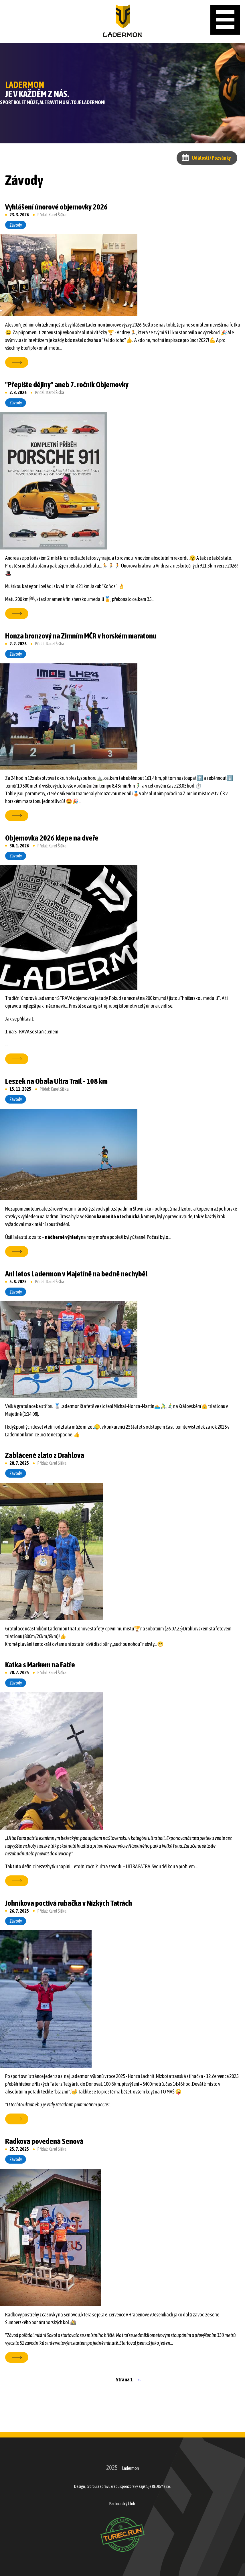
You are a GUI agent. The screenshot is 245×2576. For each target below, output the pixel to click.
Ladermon (130, 2468)
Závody (15, 225)
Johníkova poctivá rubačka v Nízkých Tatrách (68, 1903)
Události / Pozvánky (211, 158)
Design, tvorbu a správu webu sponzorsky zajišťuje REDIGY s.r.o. (122, 2486)
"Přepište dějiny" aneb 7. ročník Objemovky (67, 384)
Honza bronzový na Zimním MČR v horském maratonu (81, 635)
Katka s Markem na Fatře (40, 1664)
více (14, 362)
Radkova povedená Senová (44, 2141)
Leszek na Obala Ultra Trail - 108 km (56, 1081)
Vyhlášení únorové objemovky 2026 (56, 206)
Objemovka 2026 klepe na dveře (51, 837)
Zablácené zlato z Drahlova (44, 1455)
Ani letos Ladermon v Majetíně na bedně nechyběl (76, 1273)
